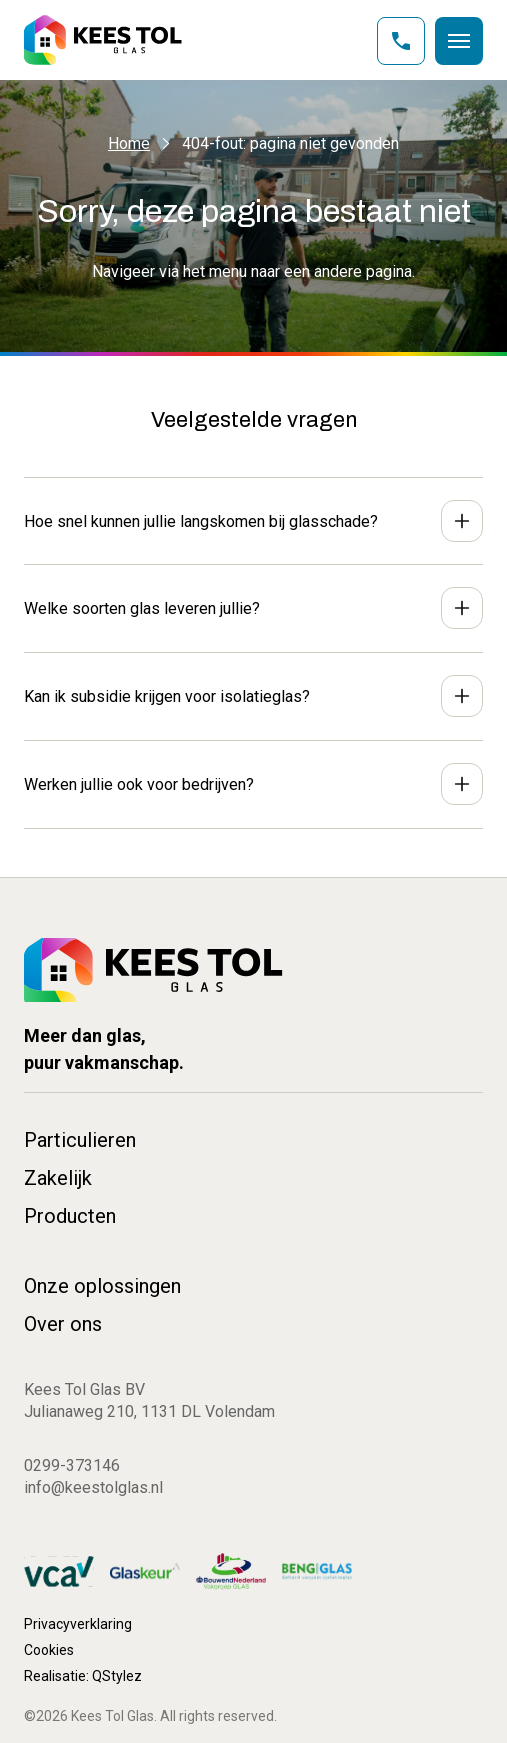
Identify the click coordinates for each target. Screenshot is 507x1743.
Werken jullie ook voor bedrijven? (139, 784)
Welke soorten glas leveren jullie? (142, 608)
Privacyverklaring (78, 1624)
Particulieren (80, 1140)
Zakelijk (58, 1178)
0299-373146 (72, 1465)
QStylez (117, 1676)
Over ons (63, 1324)
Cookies (49, 1650)
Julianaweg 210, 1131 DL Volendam (149, 1411)
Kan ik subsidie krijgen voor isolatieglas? (167, 696)
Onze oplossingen (102, 1286)
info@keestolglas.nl (93, 1487)
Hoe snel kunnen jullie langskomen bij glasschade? (201, 521)
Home (129, 143)
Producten (70, 1216)
